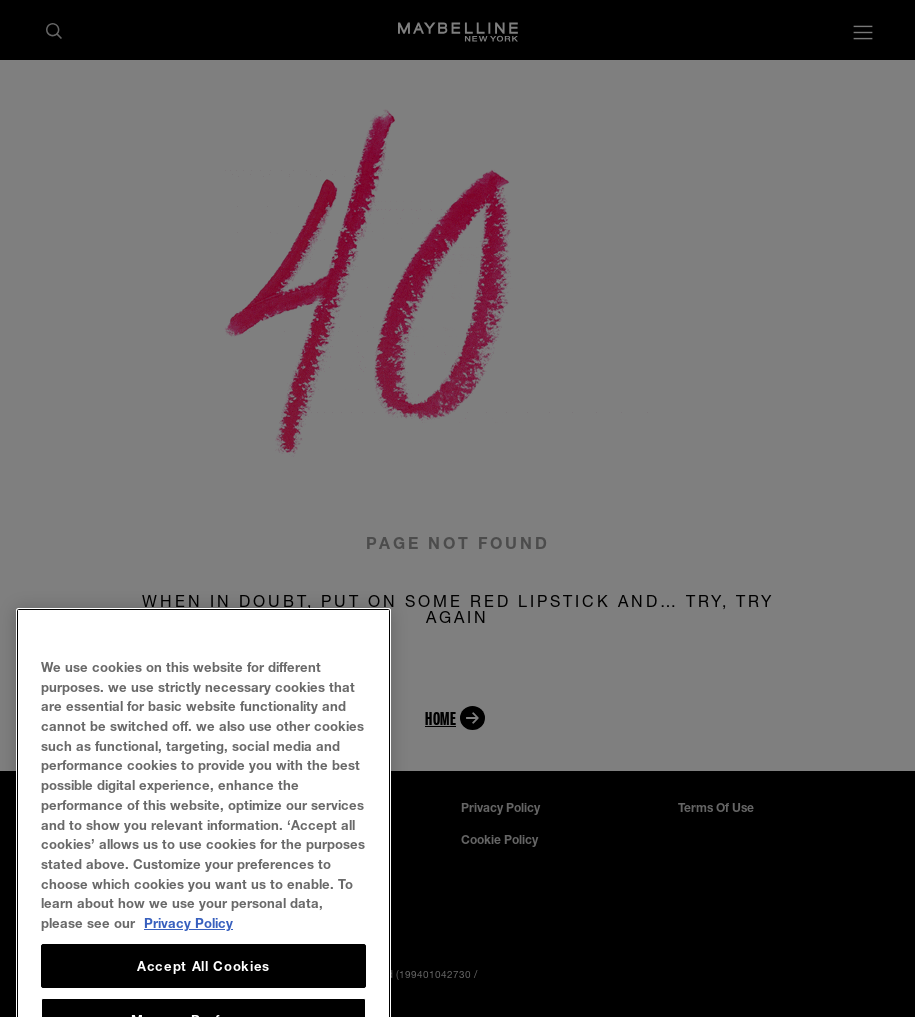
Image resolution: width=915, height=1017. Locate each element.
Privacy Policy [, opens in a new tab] (188, 945)
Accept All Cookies (203, 988)
